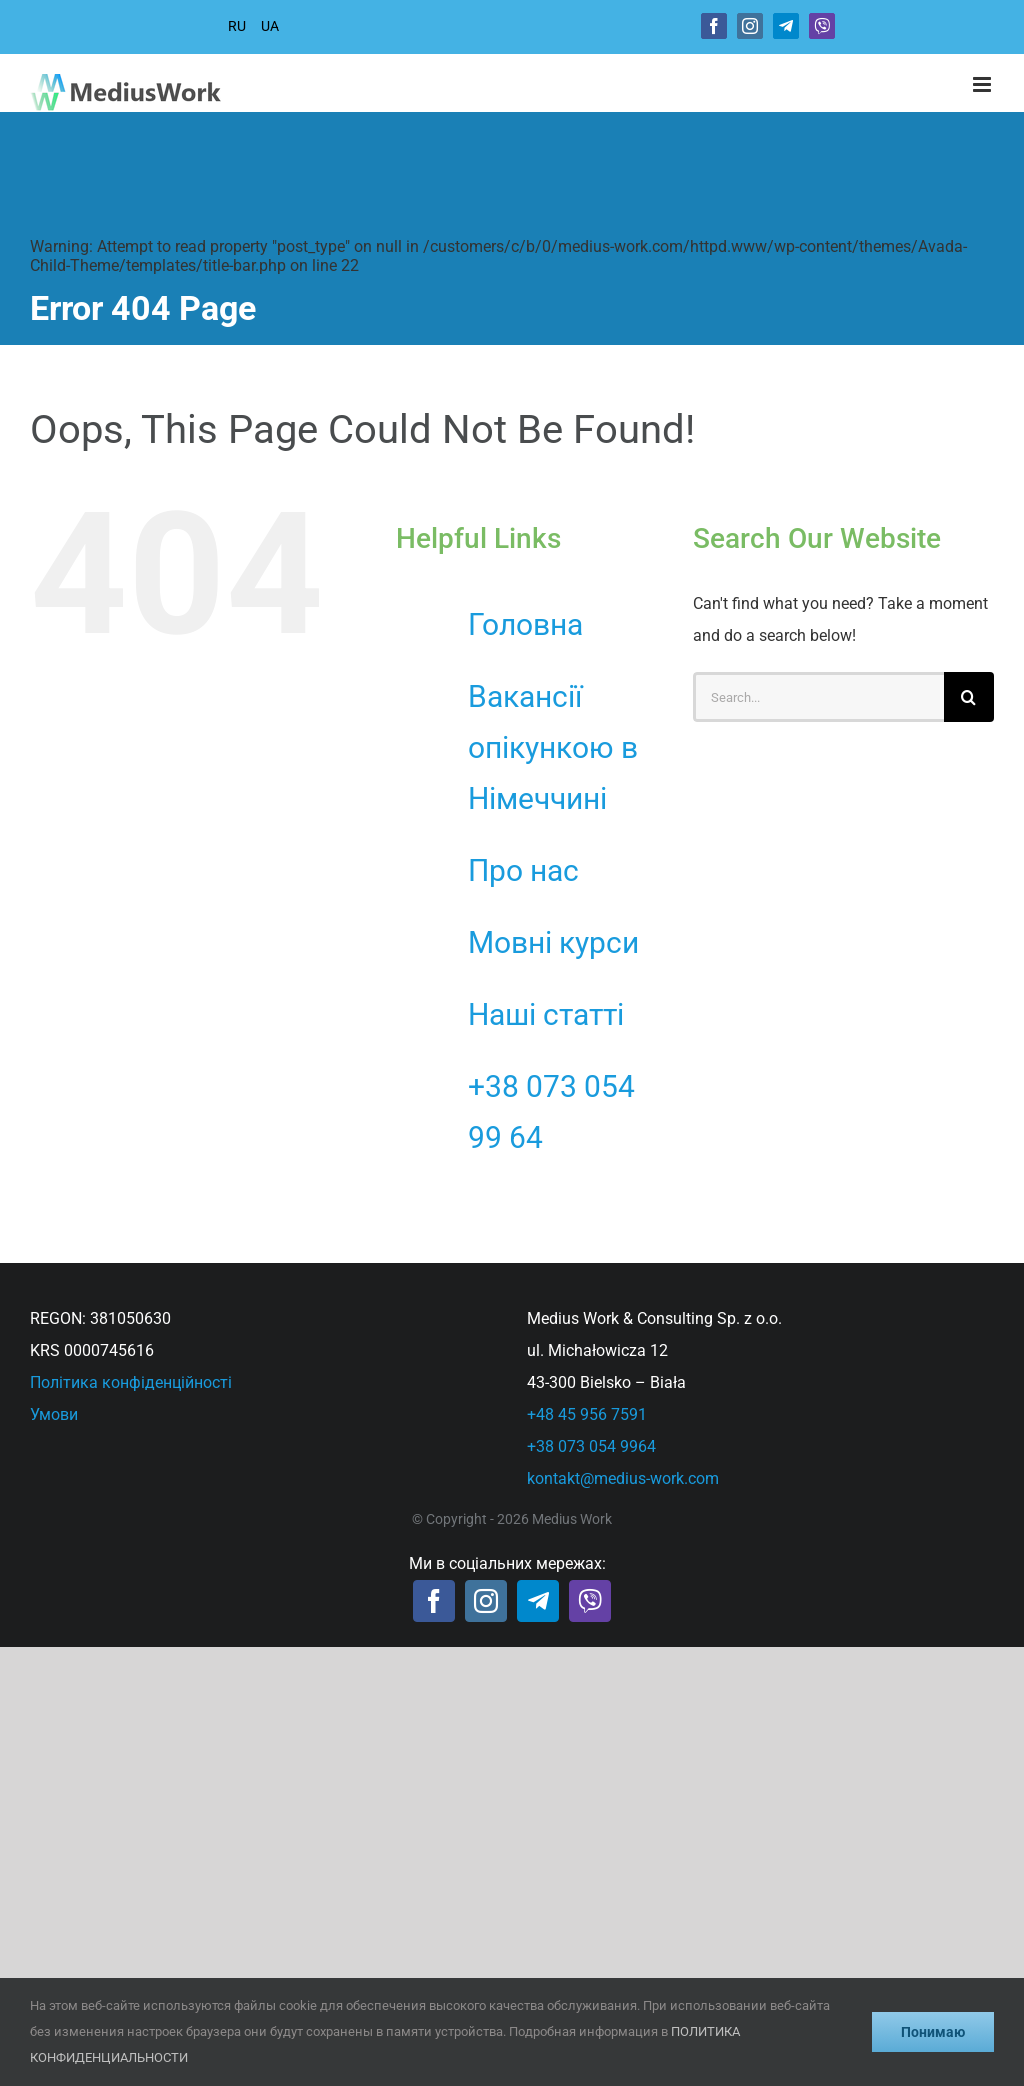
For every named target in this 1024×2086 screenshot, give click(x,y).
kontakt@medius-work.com (623, 1478)
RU (237, 26)
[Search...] (818, 697)
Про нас (523, 870)
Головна (525, 624)
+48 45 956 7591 (587, 1414)
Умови (54, 1414)
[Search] (969, 697)
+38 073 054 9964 (591, 1446)
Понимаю (933, 2032)
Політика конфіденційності (131, 1382)
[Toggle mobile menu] (983, 84)
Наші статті (546, 1014)
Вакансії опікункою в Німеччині (553, 747)
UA (270, 26)
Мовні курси (553, 942)
